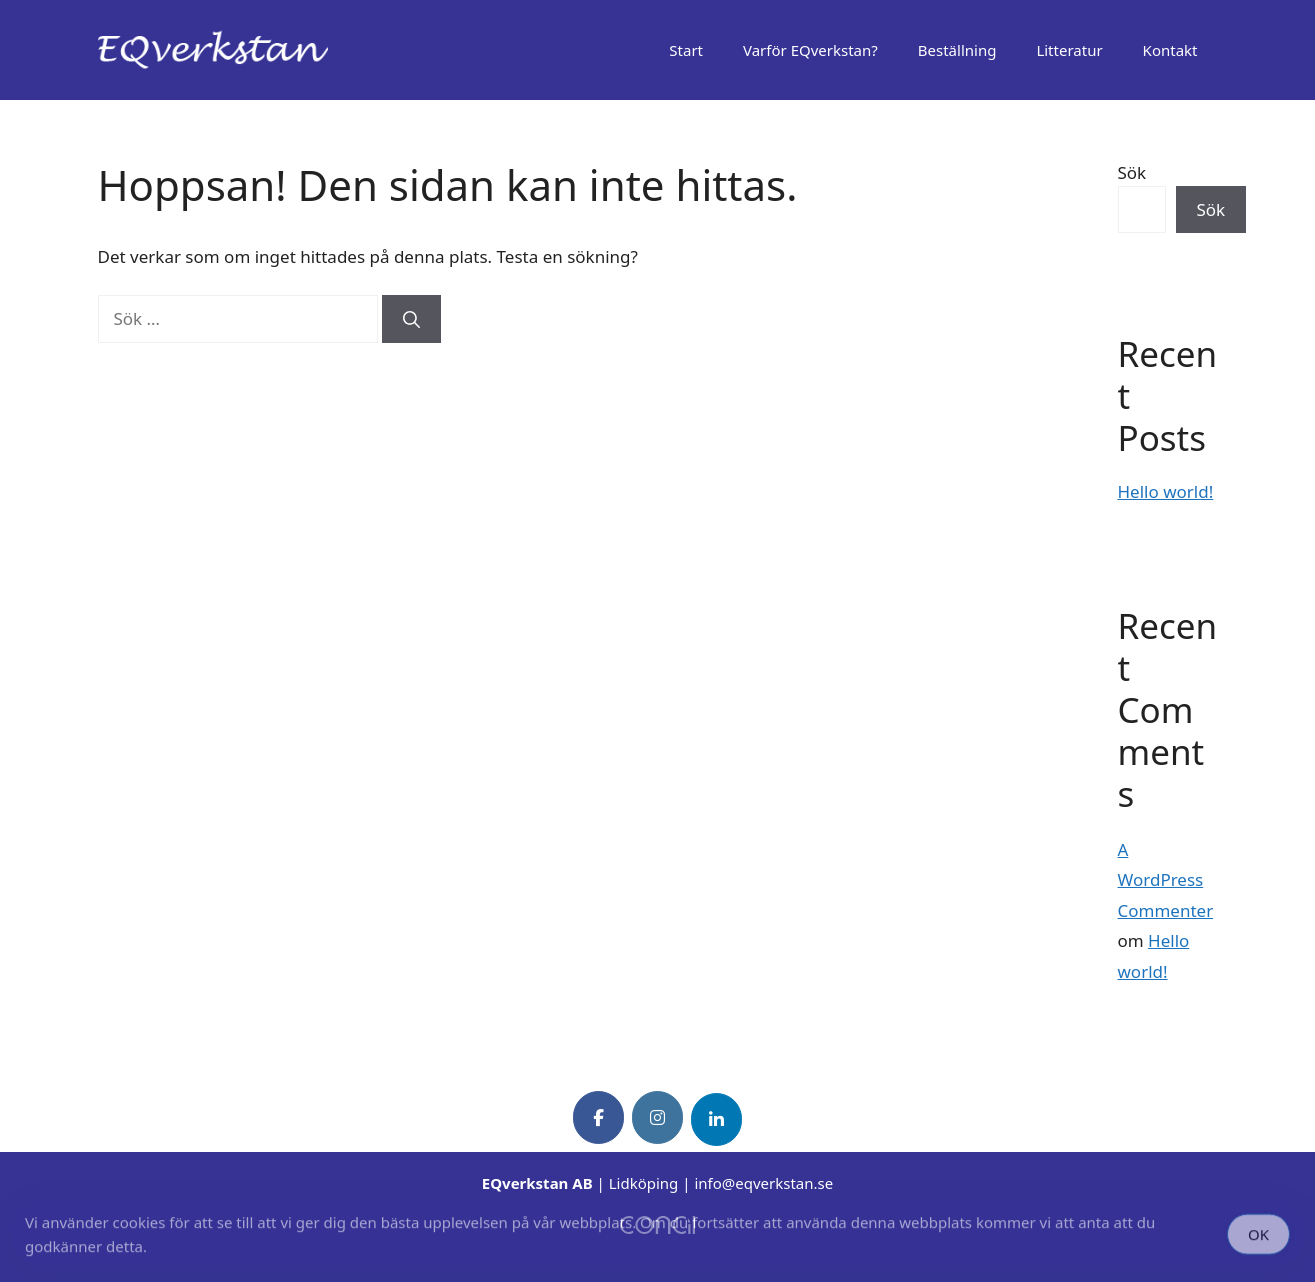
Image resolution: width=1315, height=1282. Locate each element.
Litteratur (1069, 50)
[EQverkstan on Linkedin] (716, 1119)
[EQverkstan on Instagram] (657, 1117)
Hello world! (1166, 491)
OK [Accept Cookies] (1258, 1237)
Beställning (957, 50)
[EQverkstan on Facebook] (598, 1117)
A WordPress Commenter (1166, 880)
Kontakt (1170, 50)
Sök (1132, 172)
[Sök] (411, 319)
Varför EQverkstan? (810, 50)
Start (686, 50)
